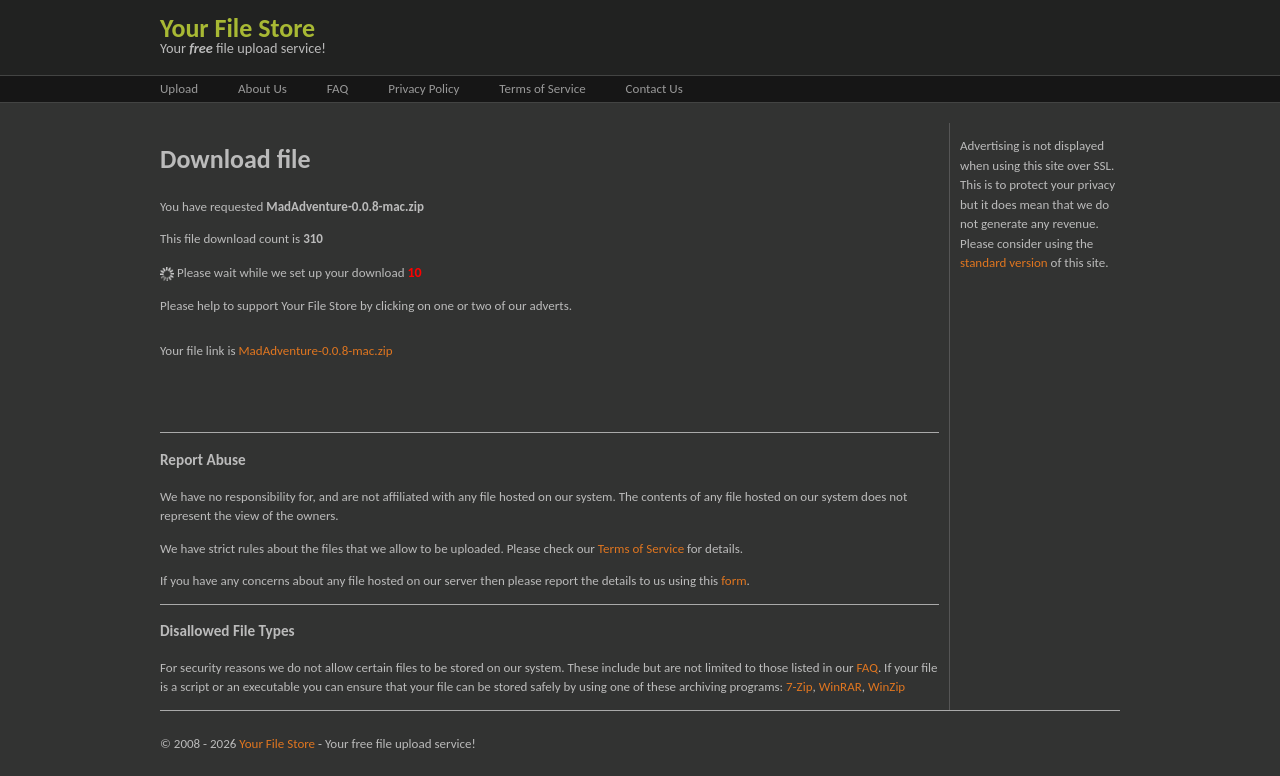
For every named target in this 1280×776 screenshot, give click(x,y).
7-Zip (799, 686)
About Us (262, 88)
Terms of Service (542, 88)
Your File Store (237, 28)
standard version (1004, 262)
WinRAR (840, 686)
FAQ (337, 88)
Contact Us (654, 88)
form (733, 580)
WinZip (886, 686)
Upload (179, 88)
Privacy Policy (423, 88)
